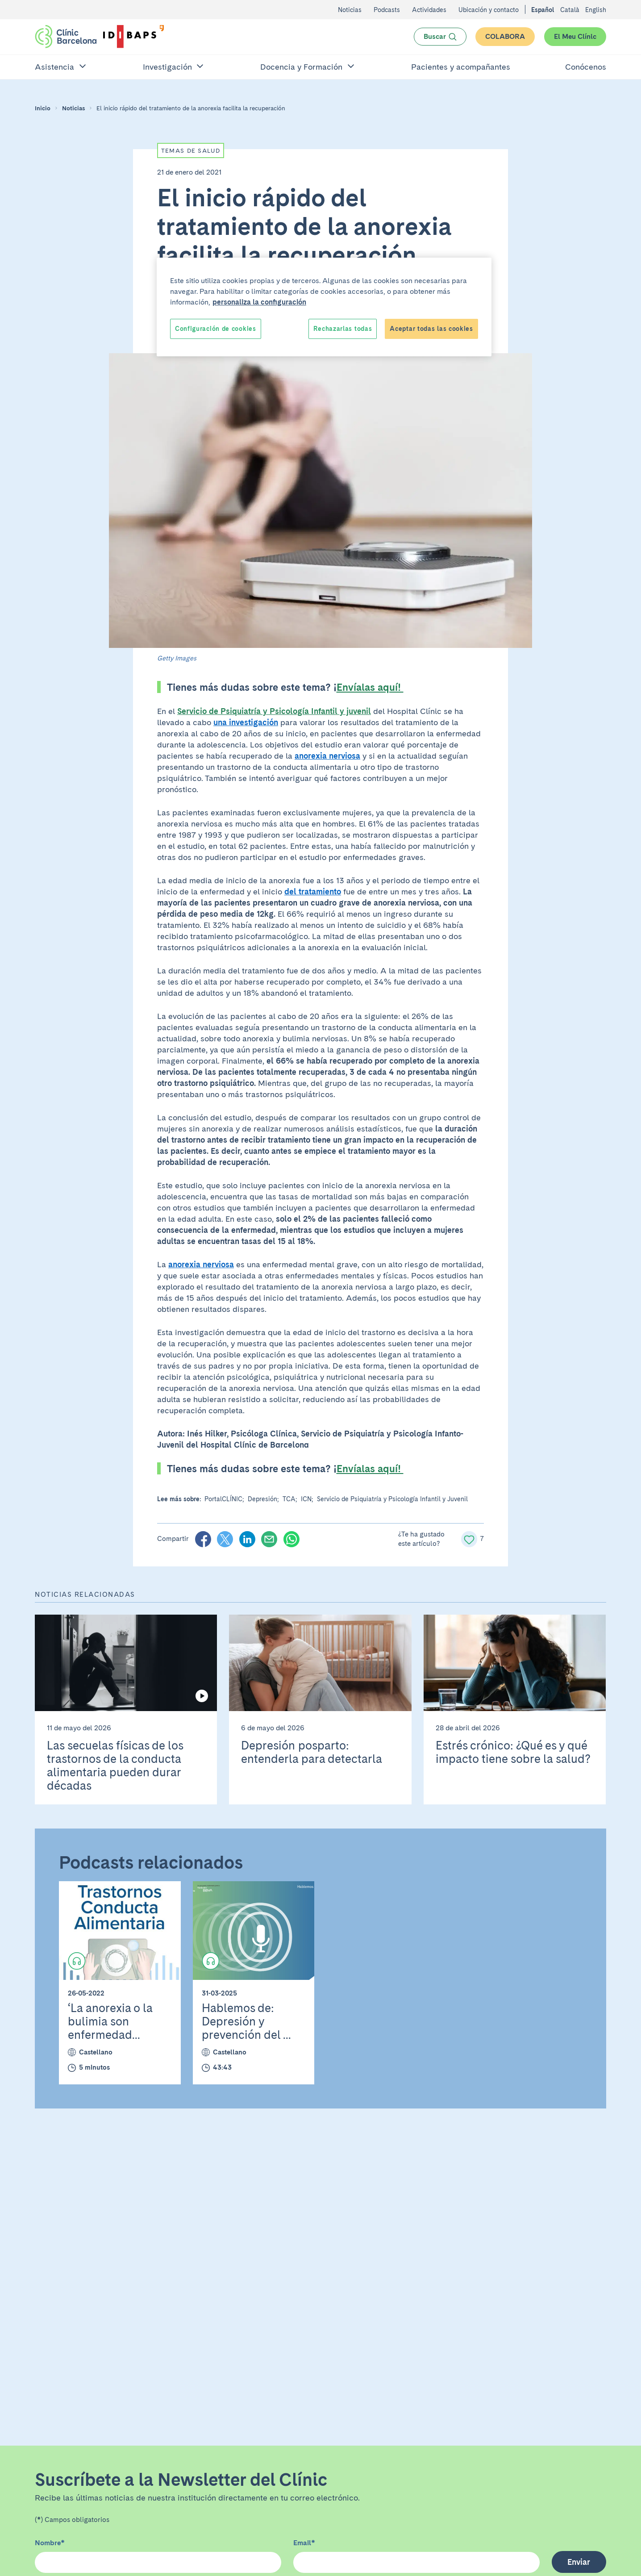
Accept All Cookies (442, 328)
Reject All (368, 328)
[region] (324, 307)
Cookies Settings (202, 328)
